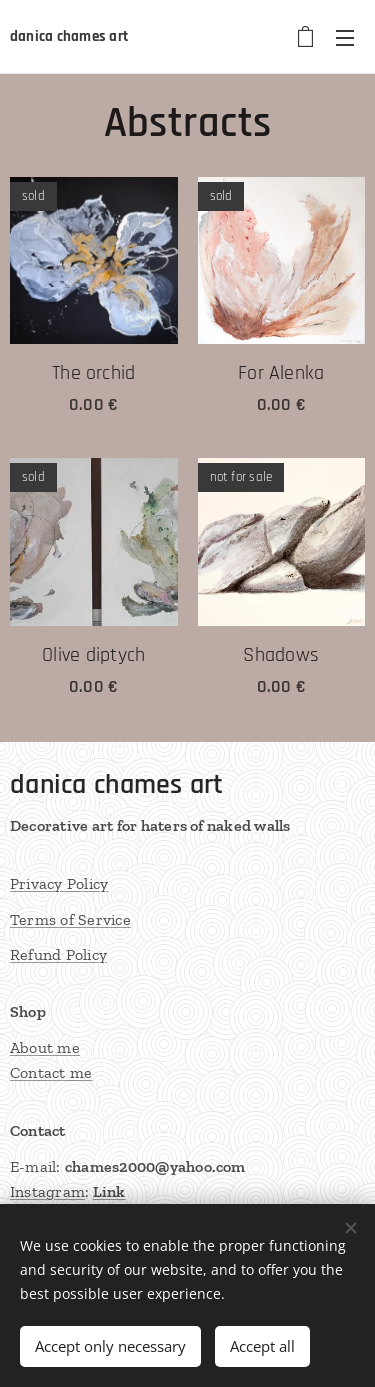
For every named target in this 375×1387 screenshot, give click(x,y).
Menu (345, 38)
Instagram (47, 1192)
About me (45, 1047)
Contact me (51, 1073)
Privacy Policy (59, 883)
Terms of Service (70, 918)
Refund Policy (58, 954)
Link (109, 1192)
